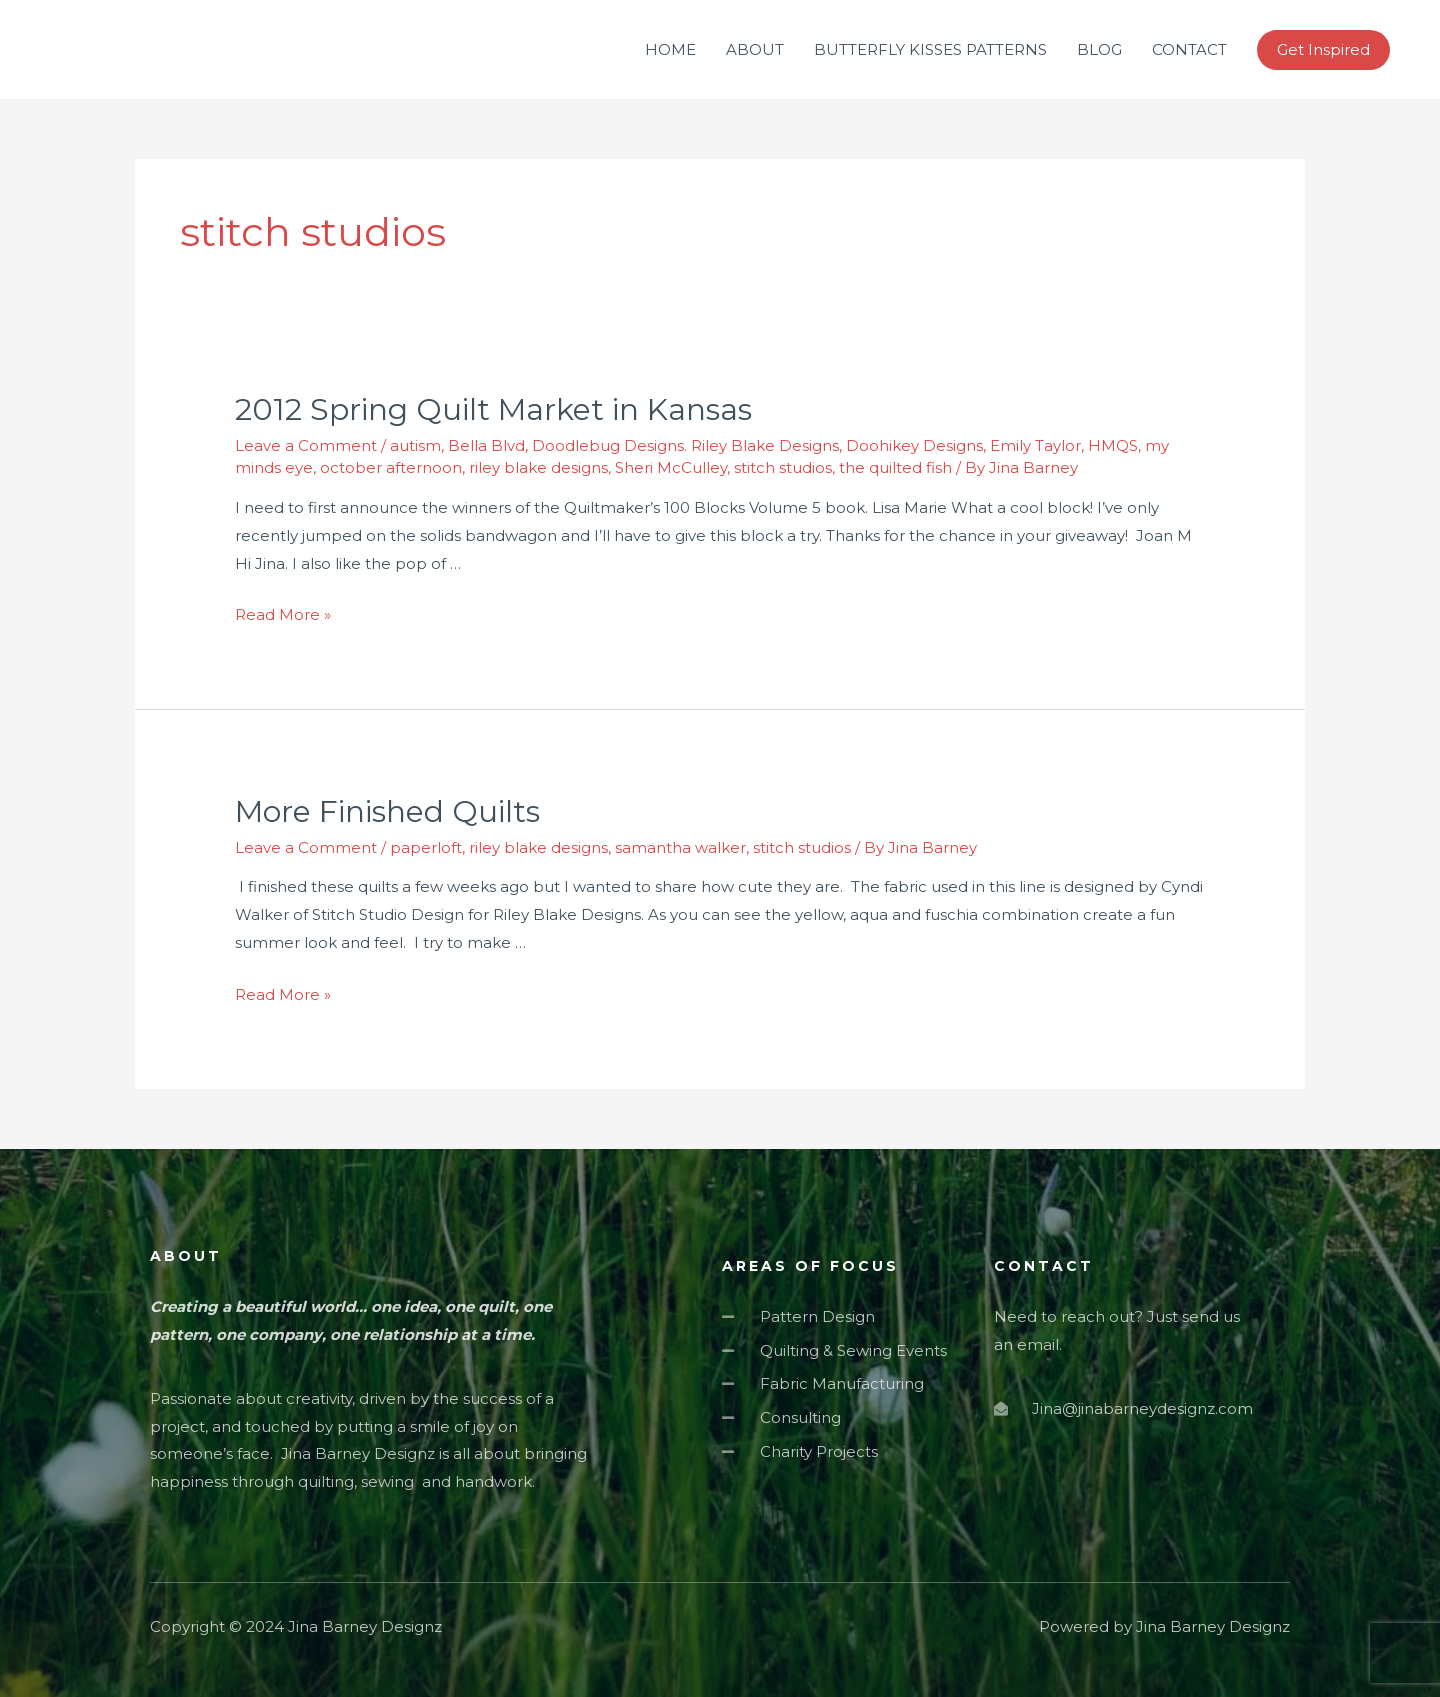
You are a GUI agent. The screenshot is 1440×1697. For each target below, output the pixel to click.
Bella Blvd (486, 445)
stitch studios (783, 467)
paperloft (426, 847)
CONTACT (1189, 49)
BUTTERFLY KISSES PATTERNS (930, 49)
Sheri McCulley (671, 467)
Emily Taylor (1035, 445)
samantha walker (680, 847)
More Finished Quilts (387, 811)
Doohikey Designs (914, 445)
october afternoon (391, 467)
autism (415, 445)
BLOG (1099, 49)
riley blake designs (538, 467)
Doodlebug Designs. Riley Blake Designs (685, 445)
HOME (670, 49)
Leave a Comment (306, 445)
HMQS (1113, 445)
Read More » (283, 614)
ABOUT (755, 49)
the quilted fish (895, 467)
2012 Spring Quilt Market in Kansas (493, 409)
